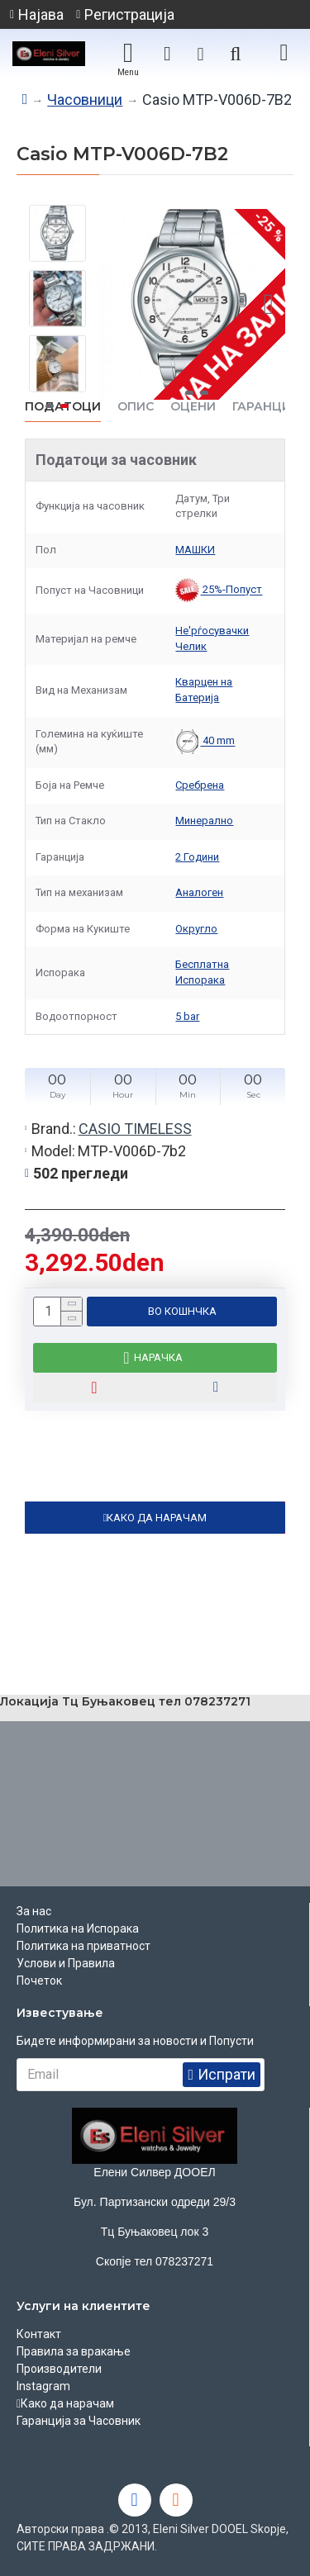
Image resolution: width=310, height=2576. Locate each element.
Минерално (204, 820)
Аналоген (199, 892)
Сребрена (199, 785)
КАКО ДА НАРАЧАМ (157, 1517)
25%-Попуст (218, 590)
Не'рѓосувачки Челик (212, 638)
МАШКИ (195, 549)
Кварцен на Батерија (203, 690)
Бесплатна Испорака (202, 972)
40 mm (205, 741)
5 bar (187, 1016)
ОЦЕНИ (193, 407)
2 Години (197, 857)
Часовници (84, 99)
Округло (196, 929)
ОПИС (135, 407)
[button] (268, 304)
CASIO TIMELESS (135, 1128)
